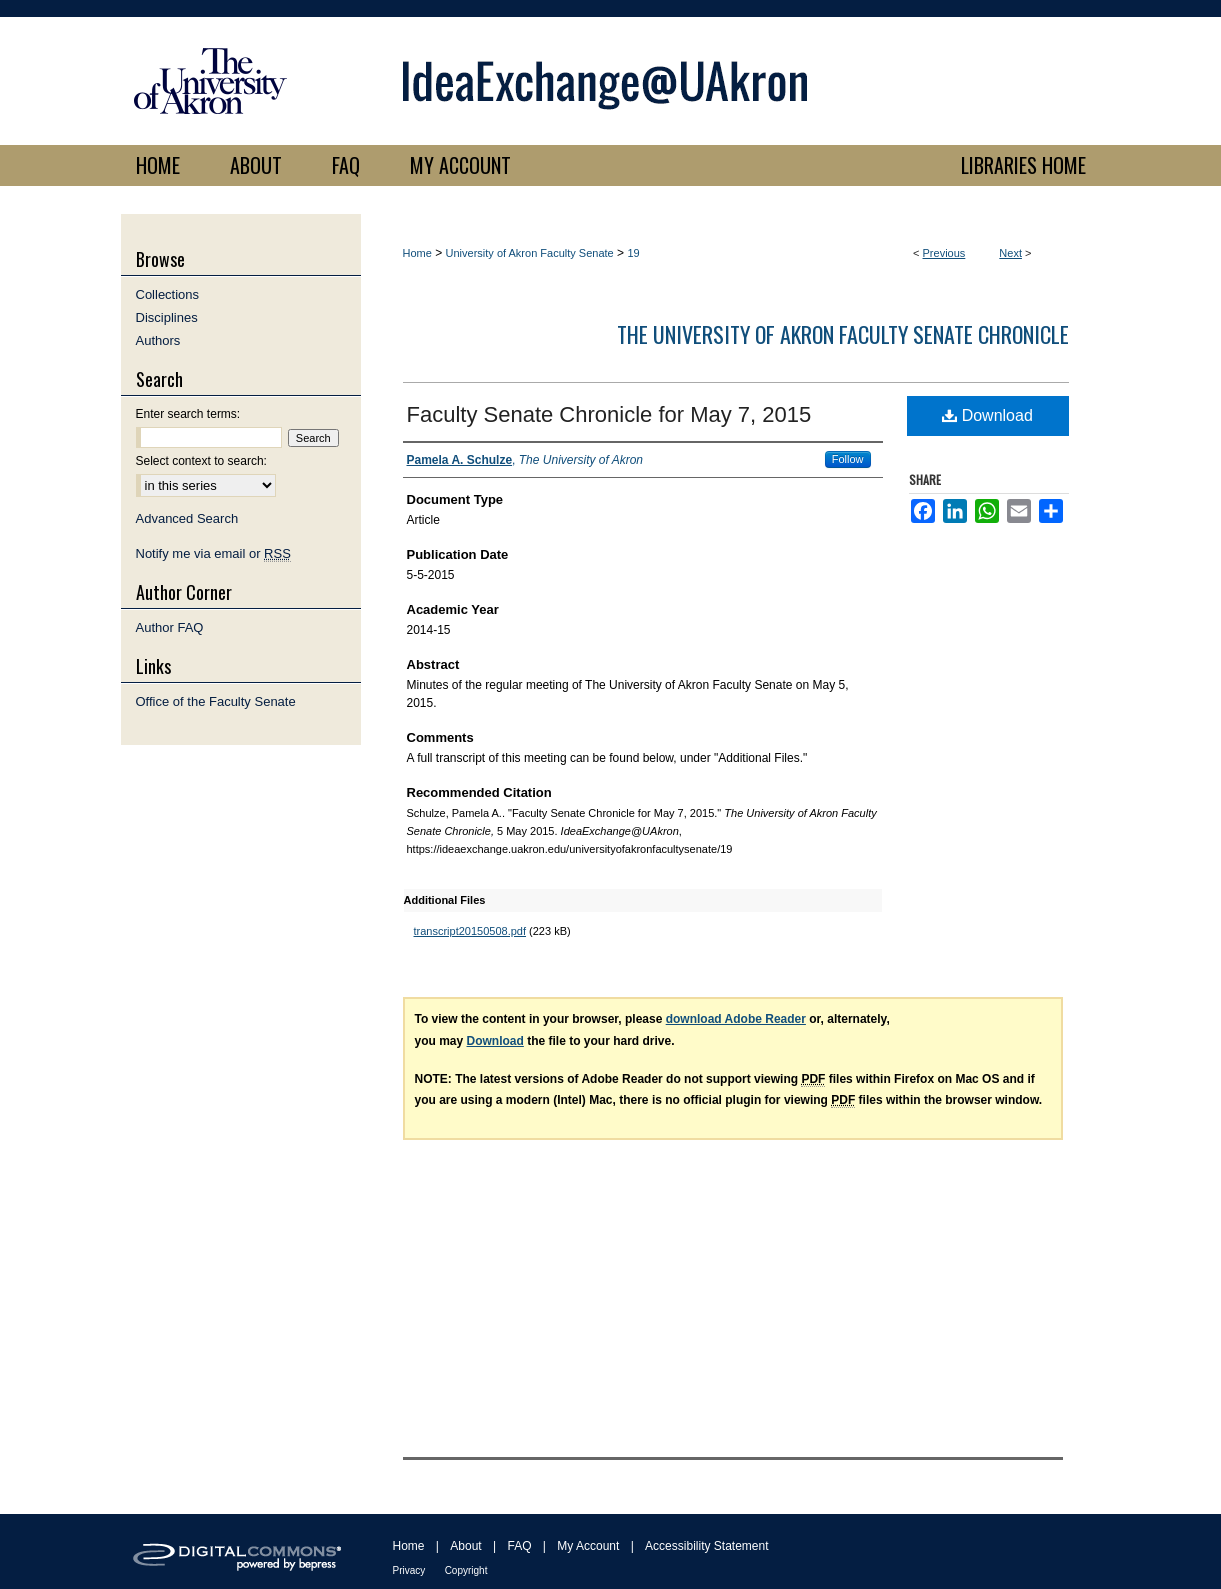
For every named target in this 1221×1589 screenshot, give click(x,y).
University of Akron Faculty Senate (530, 253)
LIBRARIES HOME (1023, 165)
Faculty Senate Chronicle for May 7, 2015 (609, 414)
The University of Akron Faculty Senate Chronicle (843, 334)
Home (417, 253)
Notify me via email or (213, 553)
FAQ (519, 1546)
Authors (158, 340)
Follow (848, 459)
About (465, 1546)
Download (987, 415)
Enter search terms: (188, 414)
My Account (588, 1546)
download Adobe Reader (736, 1019)
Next (1010, 253)
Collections (168, 294)
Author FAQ (170, 627)
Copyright (466, 1570)
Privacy (409, 1570)
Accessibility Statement (706, 1546)
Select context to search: (201, 461)
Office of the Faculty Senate (216, 701)
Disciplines (167, 317)
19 (633, 253)
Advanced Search (187, 518)
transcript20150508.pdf (470, 931)
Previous (944, 253)
